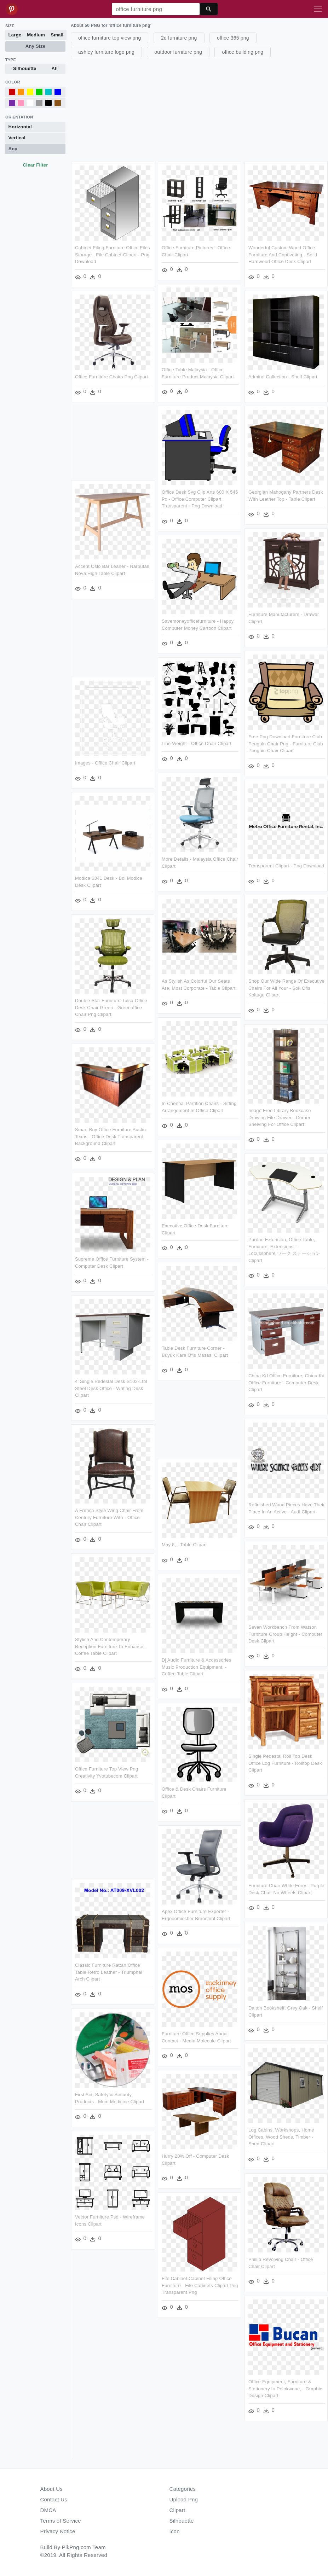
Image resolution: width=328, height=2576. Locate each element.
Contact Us (53, 2499)
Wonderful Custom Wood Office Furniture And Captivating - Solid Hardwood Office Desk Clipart (281, 254)
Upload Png (183, 2499)
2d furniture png (179, 38)
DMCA (48, 2510)
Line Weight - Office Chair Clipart (196, 741)
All (55, 68)
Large (15, 34)
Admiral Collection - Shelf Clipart (281, 376)
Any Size (35, 46)
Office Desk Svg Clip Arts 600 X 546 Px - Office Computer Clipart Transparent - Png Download (199, 497)
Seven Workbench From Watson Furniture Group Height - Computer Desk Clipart (284, 1634)
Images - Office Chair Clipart (105, 761)
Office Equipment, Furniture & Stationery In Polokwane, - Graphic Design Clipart (112, 2384)
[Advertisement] (198, 108)
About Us (51, 2489)
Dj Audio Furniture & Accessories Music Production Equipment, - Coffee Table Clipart (196, 1660)
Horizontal (20, 126)
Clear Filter (35, 165)
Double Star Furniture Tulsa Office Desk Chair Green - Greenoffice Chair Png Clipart (111, 1004)
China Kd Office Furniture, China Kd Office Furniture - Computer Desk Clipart (285, 1377)
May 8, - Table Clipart (183, 1538)
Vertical (16, 137)
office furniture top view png (109, 38)
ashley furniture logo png (106, 52)
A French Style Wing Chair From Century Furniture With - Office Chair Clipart (109, 1512)
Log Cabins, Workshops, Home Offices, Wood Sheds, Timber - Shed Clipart (108, 2134)
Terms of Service (60, 2521)
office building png (242, 52)
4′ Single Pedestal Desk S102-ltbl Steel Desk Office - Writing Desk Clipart (111, 1383)
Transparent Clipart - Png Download (285, 863)
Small (57, 34)
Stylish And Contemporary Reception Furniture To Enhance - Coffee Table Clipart (110, 1640)
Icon (174, 2531)
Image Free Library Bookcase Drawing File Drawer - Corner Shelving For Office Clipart (278, 1113)
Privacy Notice (57, 2531)
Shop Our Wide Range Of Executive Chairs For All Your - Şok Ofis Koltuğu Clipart (285, 984)
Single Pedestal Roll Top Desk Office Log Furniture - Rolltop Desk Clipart (284, 1763)
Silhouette (24, 68)
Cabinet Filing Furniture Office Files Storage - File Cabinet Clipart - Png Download (112, 254)
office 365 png (233, 38)
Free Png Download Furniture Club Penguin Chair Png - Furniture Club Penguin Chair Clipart (284, 741)
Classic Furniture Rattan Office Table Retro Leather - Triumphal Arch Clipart (281, 1966)
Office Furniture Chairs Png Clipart (111, 376)
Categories (182, 2489)
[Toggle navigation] (318, 9)
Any (12, 148)
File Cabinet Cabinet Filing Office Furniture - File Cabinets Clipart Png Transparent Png (199, 2275)
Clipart (177, 2510)
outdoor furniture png (178, 52)
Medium (36, 34)
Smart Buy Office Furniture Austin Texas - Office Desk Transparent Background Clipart (110, 1132)
